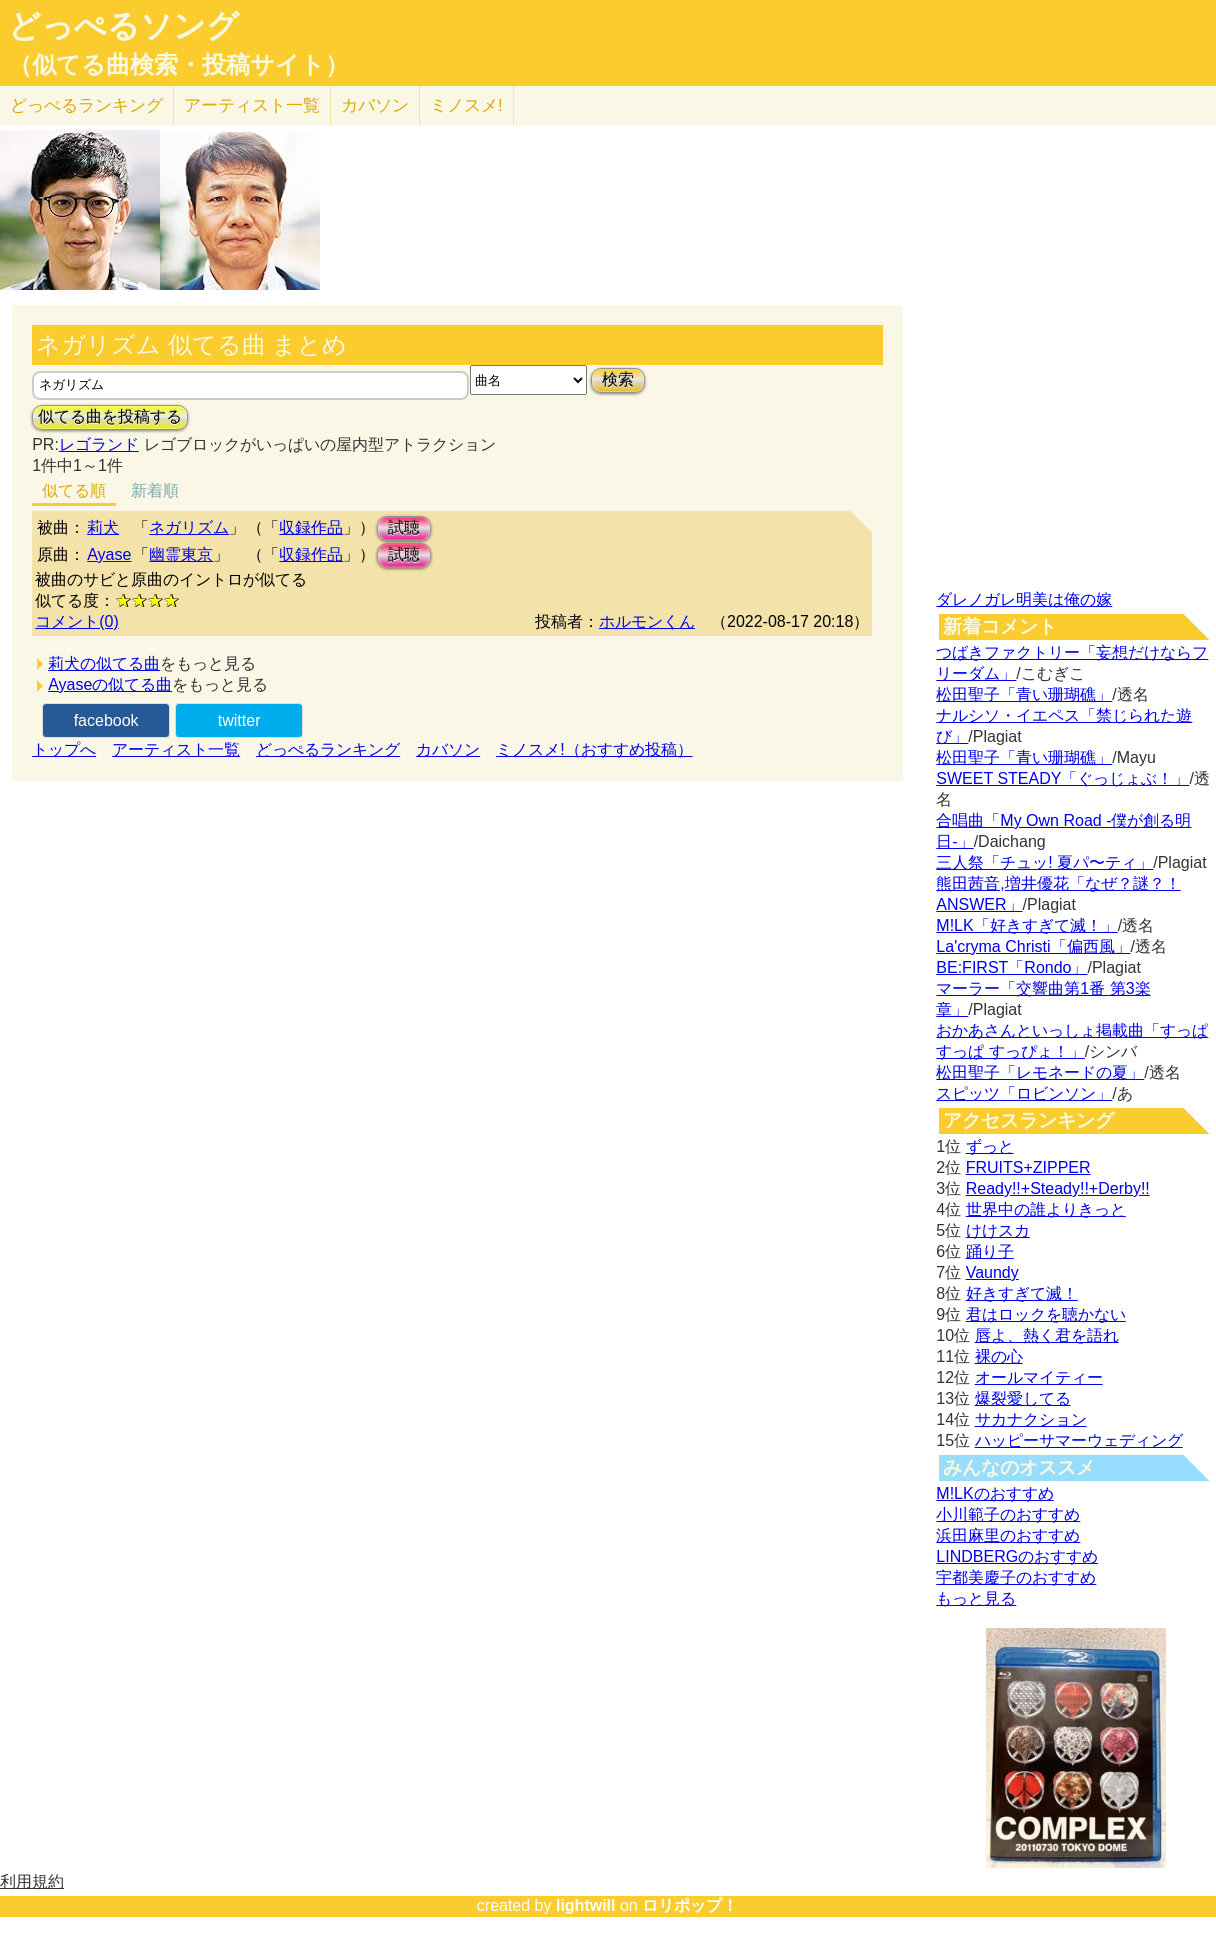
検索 (618, 379)
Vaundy (992, 1272)
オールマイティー (1039, 1377)
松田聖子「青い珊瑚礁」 (1024, 694)
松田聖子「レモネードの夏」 (1040, 1072)
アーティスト (252, 105)
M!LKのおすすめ (994, 1493)
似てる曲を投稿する (110, 416)
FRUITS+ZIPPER (1028, 1167)
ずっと (990, 1146)
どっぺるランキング (328, 749)
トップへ (64, 749)
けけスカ (998, 1230)
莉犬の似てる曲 (104, 663)
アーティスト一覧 (176, 749)
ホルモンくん (647, 621)
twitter (239, 720)
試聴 (404, 527)
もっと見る (976, 1598)
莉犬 (103, 527)
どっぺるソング (123, 26)
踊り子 (990, 1251)
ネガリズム (189, 527)
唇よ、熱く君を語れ (1047, 1335)
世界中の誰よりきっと (1046, 1209)
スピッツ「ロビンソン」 (1024, 1093)
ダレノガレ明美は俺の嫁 (1024, 599)
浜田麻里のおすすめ (1008, 1535)
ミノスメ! (466, 105)
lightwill (586, 1905)
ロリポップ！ (690, 1905)
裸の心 (999, 1356)
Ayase (109, 554)
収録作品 (311, 527)
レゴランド (99, 444)
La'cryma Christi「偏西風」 (1033, 946)
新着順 (155, 490)
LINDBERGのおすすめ (1017, 1556)
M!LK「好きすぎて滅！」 (1026, 925)
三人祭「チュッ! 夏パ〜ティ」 (1044, 862)
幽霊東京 (181, 554)
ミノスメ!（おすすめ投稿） (594, 749)
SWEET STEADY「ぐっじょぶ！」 (1062, 778)
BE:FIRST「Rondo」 (1011, 967)
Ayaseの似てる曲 (110, 684)
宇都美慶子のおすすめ (1016, 1577)
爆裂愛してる (1023, 1398)
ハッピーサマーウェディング (1079, 1440)
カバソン (375, 105)
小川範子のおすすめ (1008, 1514)
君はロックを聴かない (1046, 1314)
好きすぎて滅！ (1022, 1293)
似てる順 (74, 490)
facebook (106, 720)
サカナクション (1031, 1419)
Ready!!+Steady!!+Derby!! (1058, 1188)
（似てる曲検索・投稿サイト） (178, 65)
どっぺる (86, 105)
